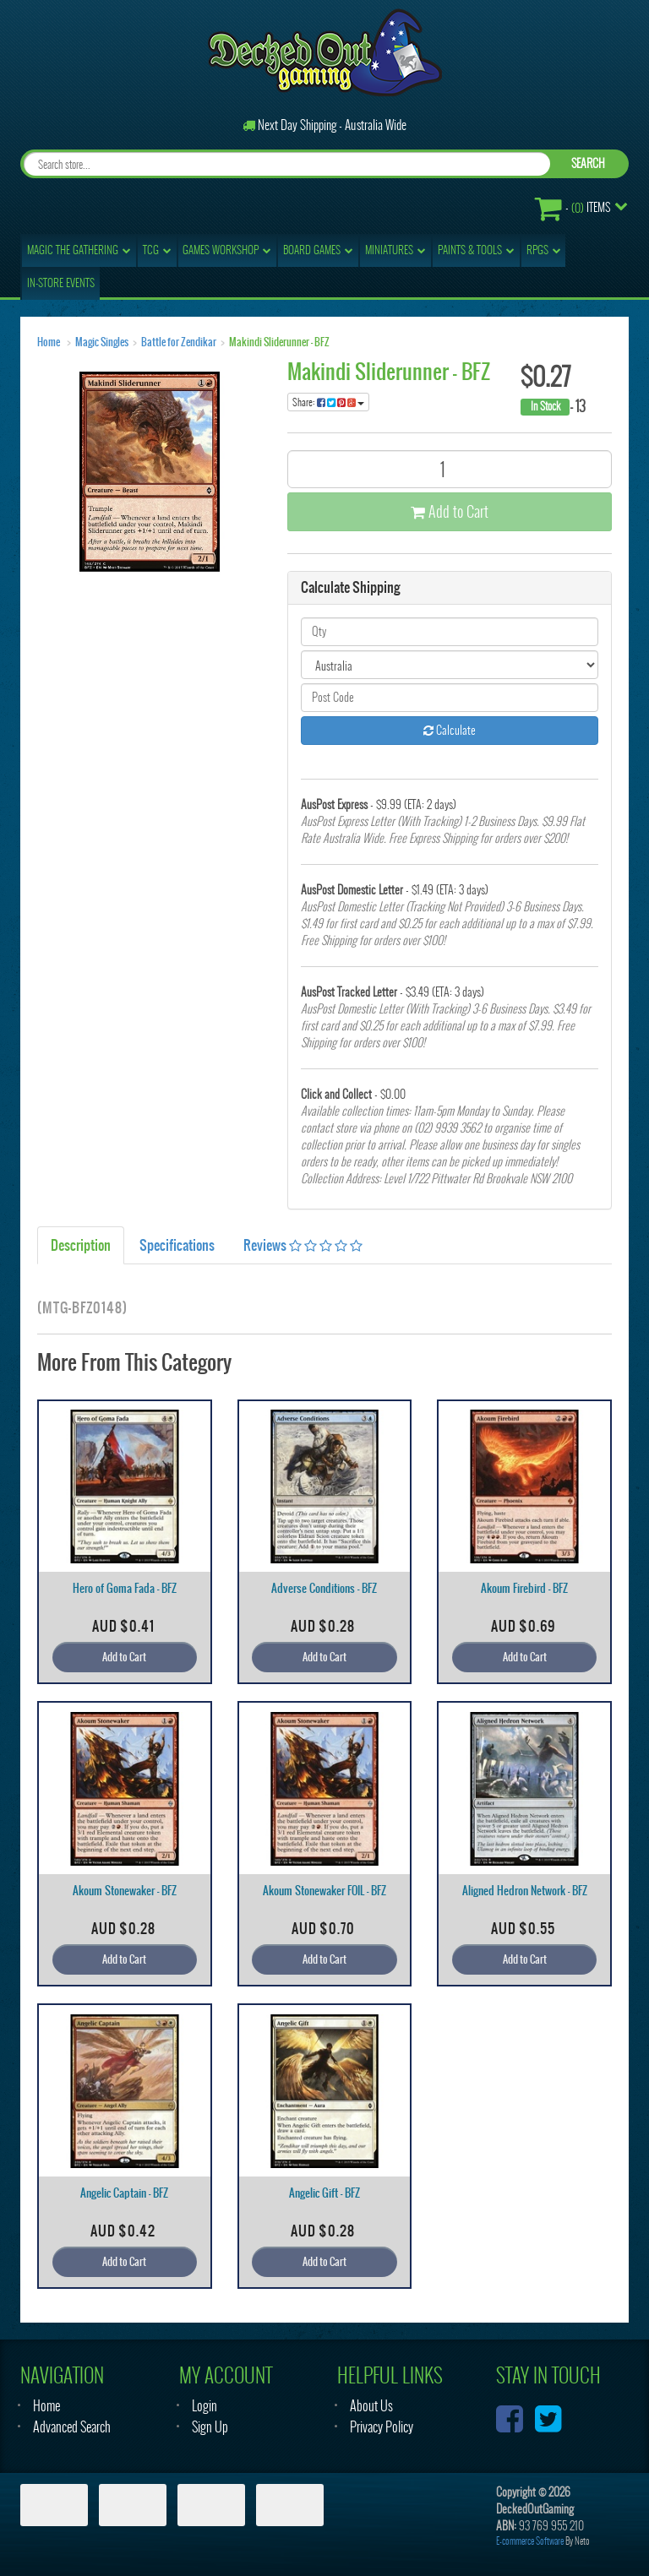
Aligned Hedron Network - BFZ (524, 1891)
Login (204, 2406)
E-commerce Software (530, 2541)
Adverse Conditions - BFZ (324, 1588)
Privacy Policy (381, 2427)
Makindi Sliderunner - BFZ (279, 342)
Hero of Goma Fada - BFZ (125, 1588)
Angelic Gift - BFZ (324, 2193)
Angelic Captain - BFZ (124, 2193)
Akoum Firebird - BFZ (524, 1588)
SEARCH (588, 163)
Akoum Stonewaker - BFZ (125, 1891)
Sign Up (210, 2427)
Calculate (449, 730)
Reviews (303, 1245)
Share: (328, 402)
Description (81, 1245)
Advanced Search (72, 2427)
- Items (572, 208)
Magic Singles (101, 342)
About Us (371, 2406)
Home (48, 342)
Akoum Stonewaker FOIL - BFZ (324, 1891)
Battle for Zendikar (178, 342)
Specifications (177, 1245)
